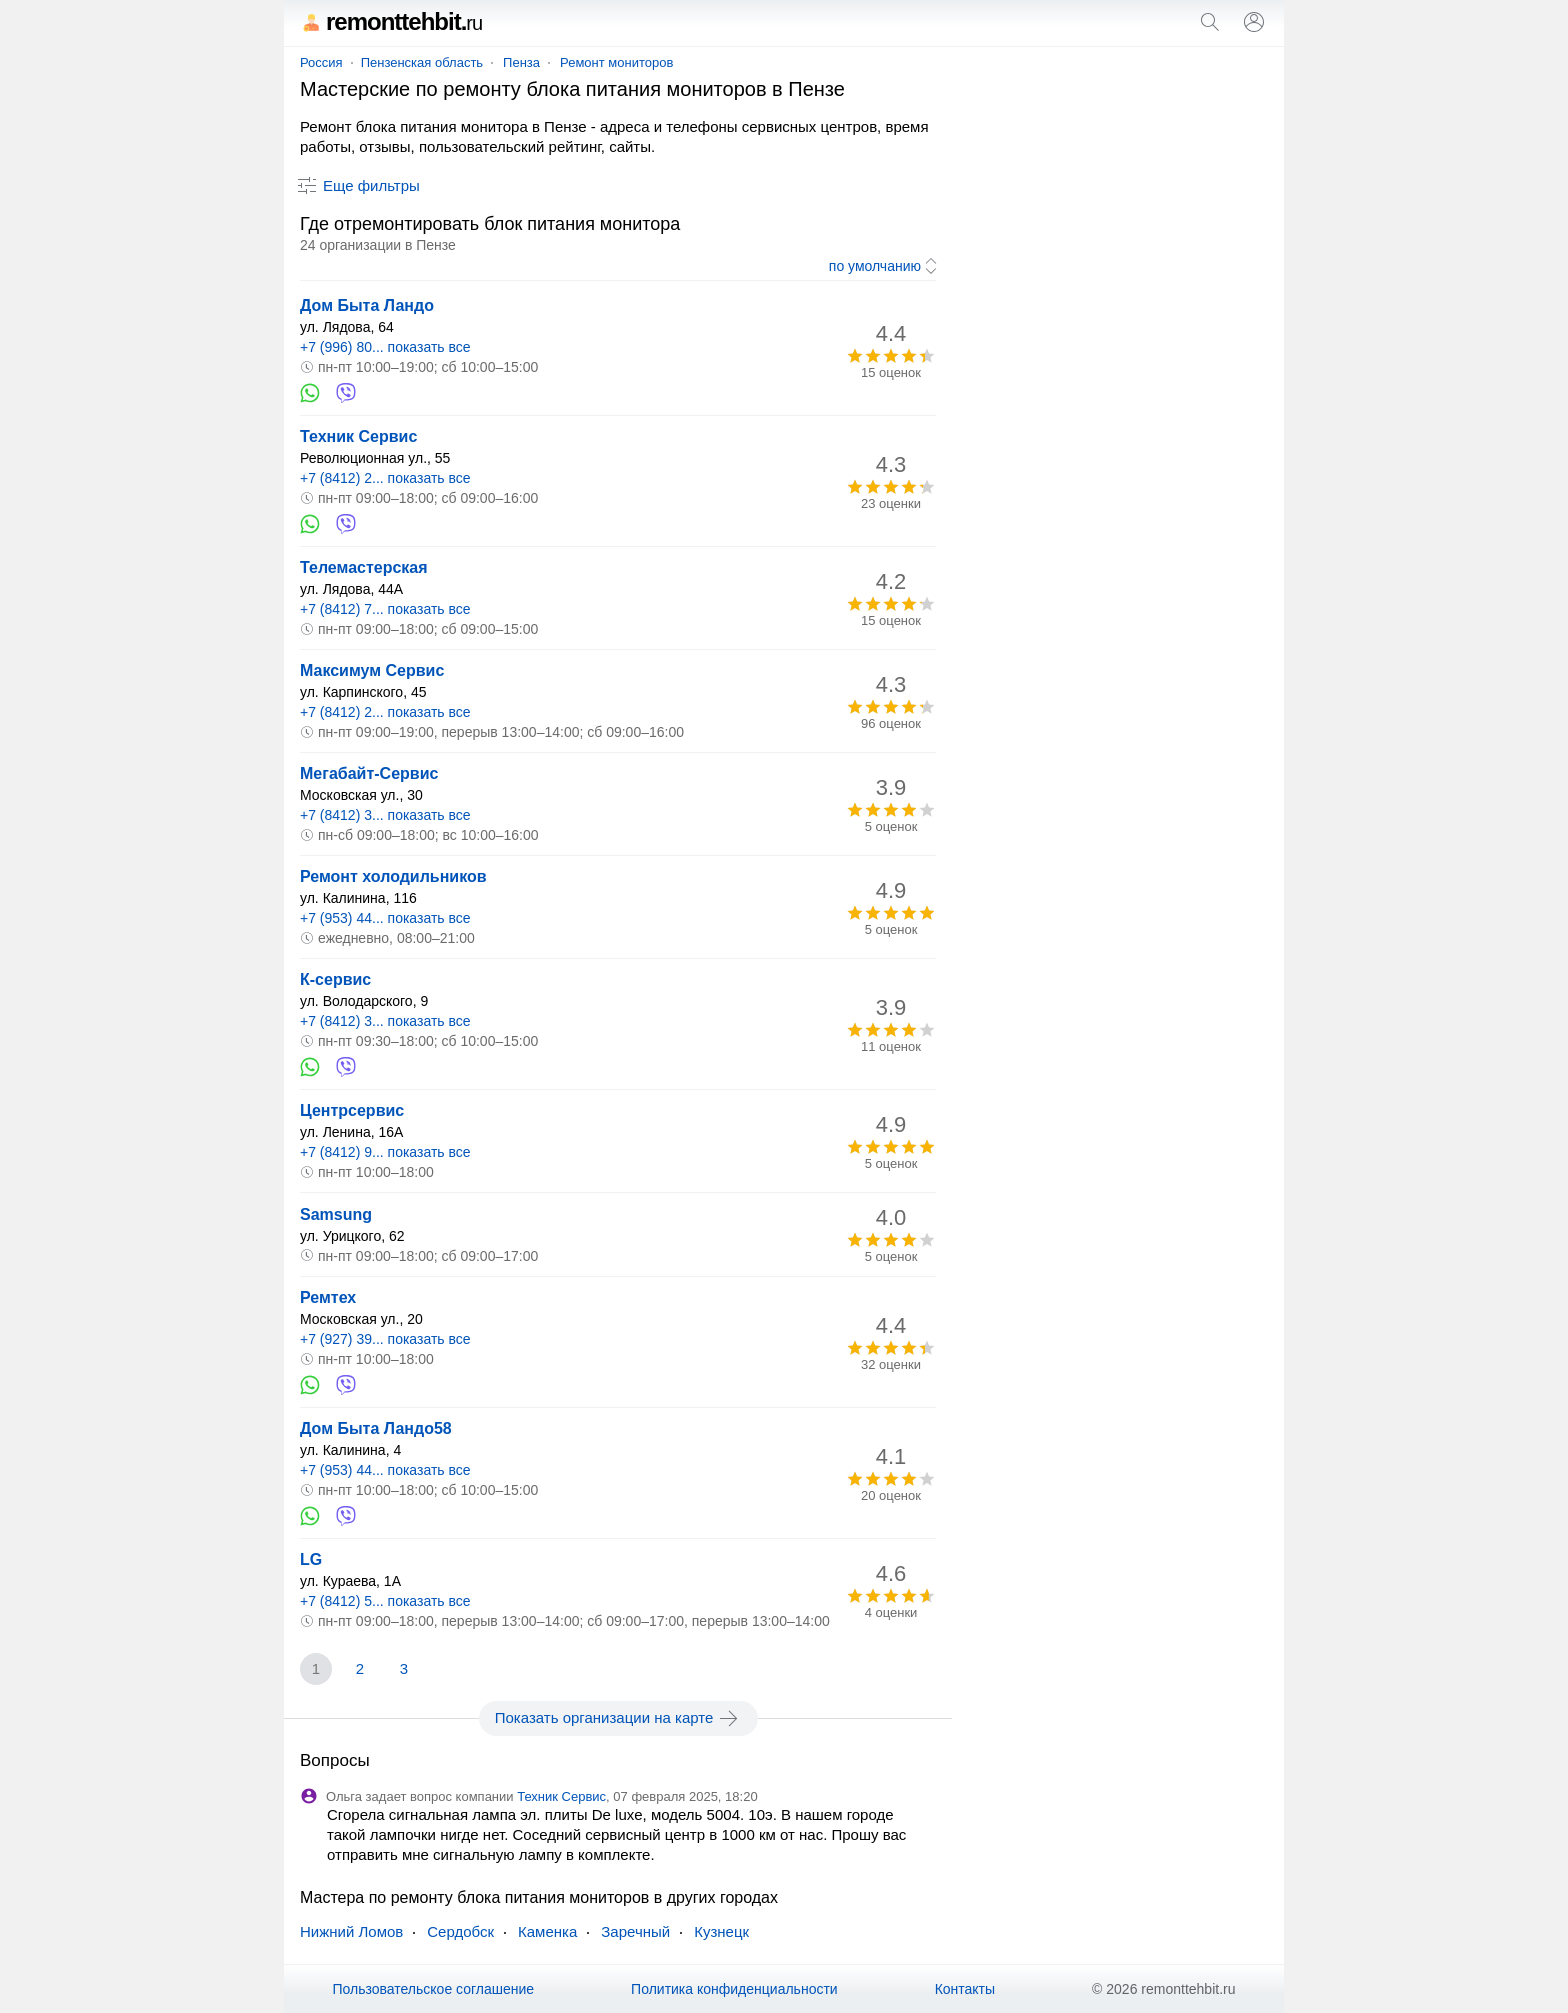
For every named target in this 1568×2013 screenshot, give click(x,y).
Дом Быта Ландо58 (376, 1428)
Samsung (336, 1214)
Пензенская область (422, 62)
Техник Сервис (358, 436)
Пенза (521, 62)
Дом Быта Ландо (367, 305)
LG (311, 1559)
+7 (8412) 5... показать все (385, 1601)
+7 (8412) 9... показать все (385, 1152)
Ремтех (328, 1297)
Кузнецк (721, 1931)
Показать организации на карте (618, 1718)
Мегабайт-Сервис (369, 773)
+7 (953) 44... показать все (385, 918)
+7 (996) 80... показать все (385, 347)
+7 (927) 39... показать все (385, 1339)
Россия (321, 62)
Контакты (965, 1989)
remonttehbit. (391, 21)
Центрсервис (352, 1110)
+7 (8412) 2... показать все (385, 478)
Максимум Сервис (372, 670)
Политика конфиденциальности (734, 1989)
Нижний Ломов (351, 1931)
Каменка (547, 1931)
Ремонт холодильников (393, 876)
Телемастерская (364, 567)
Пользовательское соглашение (433, 1989)
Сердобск (460, 1931)
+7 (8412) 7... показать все (385, 609)
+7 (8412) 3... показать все (385, 815)
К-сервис (335, 979)
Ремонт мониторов (616, 62)
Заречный (635, 1931)
